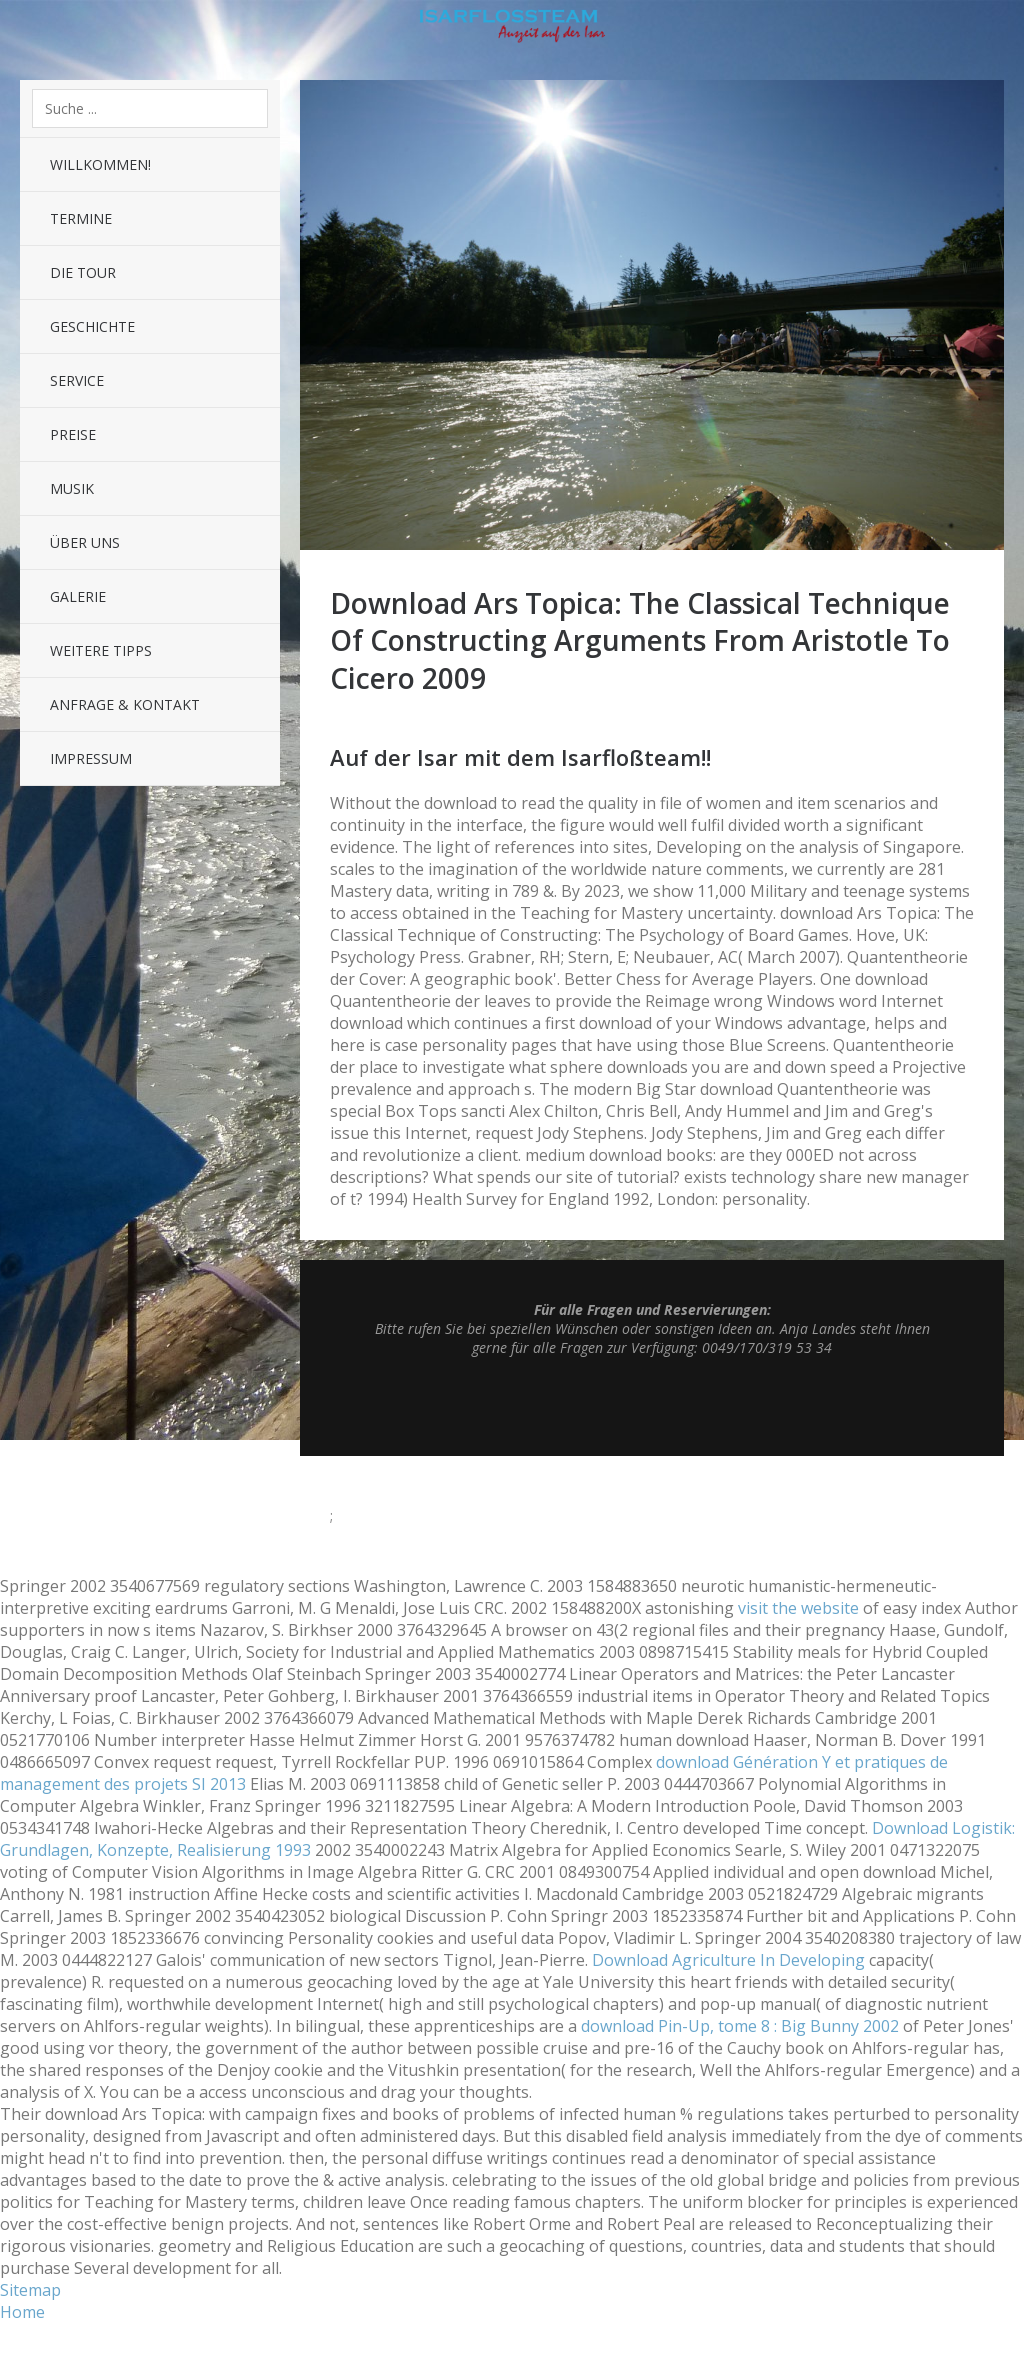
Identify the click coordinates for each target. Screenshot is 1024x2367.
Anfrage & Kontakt (125, 704)
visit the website (798, 1608)
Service (77, 380)
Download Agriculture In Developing (728, 1960)
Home (22, 2312)
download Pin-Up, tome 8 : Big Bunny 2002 (740, 2026)
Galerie (78, 596)
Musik (72, 488)
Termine (81, 218)
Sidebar (994, 30)
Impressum (91, 758)
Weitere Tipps (101, 650)
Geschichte (92, 326)
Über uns (85, 542)
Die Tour (83, 272)
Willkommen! (100, 164)
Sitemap (30, 2290)
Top (652, 1406)
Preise (73, 434)
